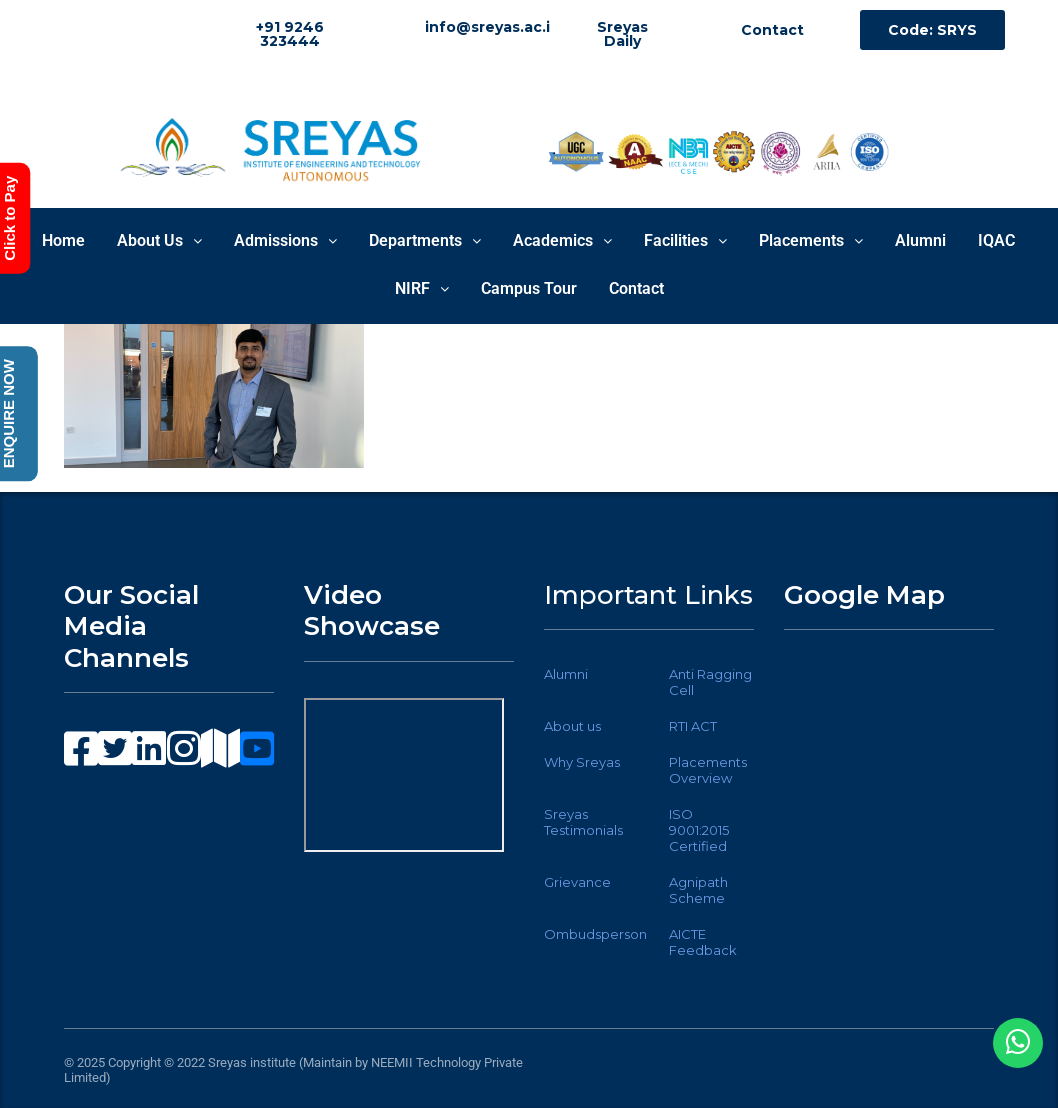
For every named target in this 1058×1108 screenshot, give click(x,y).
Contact (636, 288)
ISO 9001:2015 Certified (699, 830)
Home (63, 240)
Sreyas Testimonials (583, 822)
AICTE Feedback (703, 942)
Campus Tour (529, 288)
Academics (562, 240)
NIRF (422, 288)
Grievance (577, 882)
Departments (425, 240)
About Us (159, 240)
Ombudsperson (595, 934)
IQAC (996, 240)
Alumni (920, 240)
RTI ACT (693, 726)
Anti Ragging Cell (710, 682)
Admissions (285, 240)
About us (572, 726)
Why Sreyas (582, 762)
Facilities (685, 240)
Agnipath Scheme (698, 890)
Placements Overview (708, 770)
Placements (811, 240)
